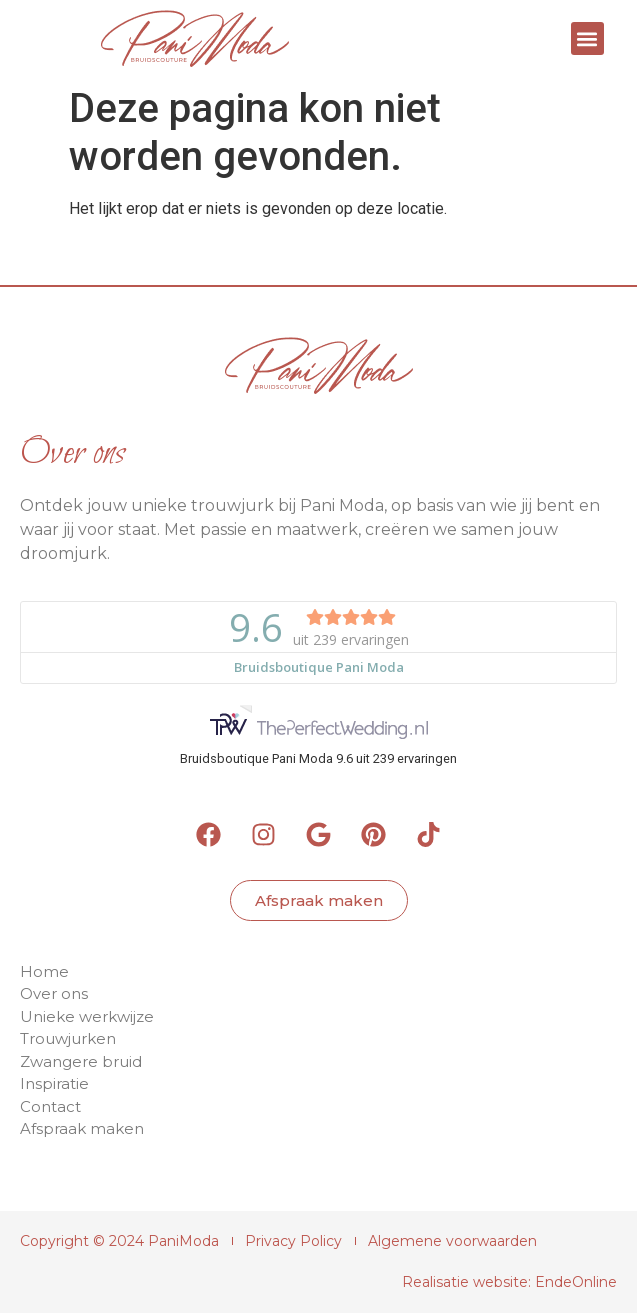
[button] (587, 38)
